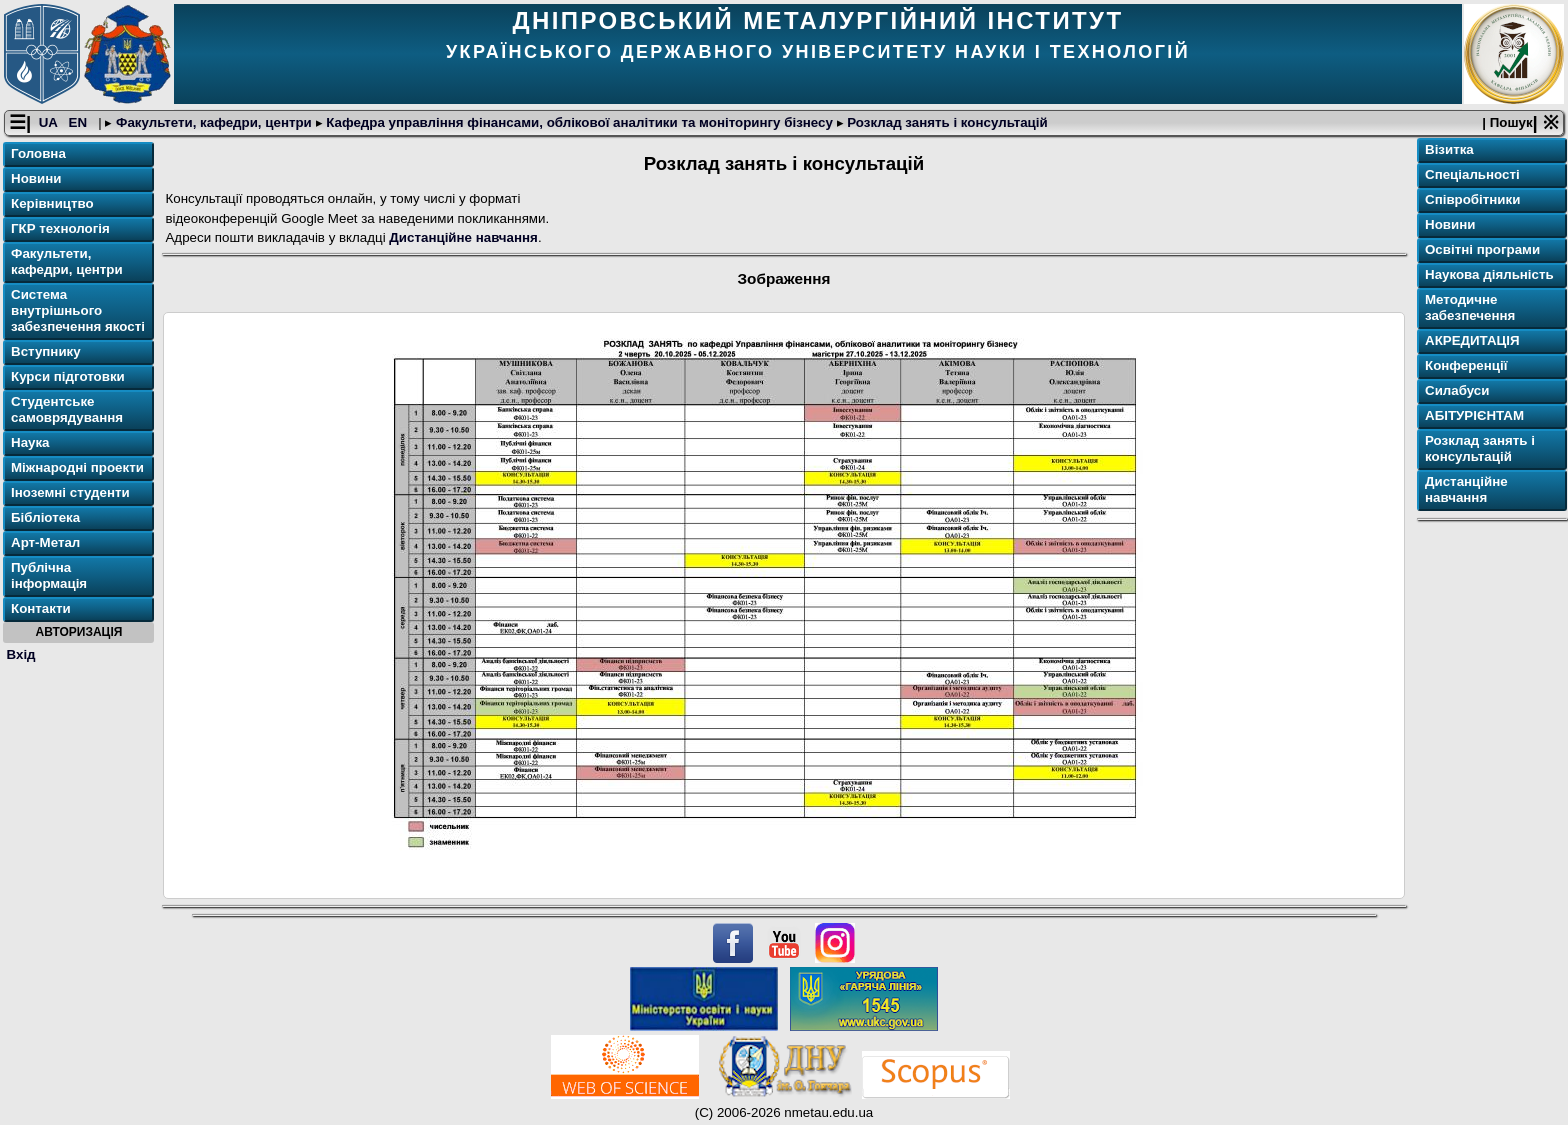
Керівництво (52, 204)
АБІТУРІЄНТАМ (1474, 416)
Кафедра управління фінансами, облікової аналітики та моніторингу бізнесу (580, 123)
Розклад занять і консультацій (946, 123)
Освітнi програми (1482, 250)
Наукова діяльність (1489, 275)
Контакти (41, 609)
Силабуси (1457, 391)
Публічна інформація (49, 576)
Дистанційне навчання (463, 238)
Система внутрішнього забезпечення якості (78, 311)
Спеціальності (1472, 175)
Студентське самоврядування (67, 410)
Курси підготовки (68, 377)
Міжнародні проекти (77, 468)
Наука (30, 443)
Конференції (1466, 366)
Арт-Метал (45, 543)
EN (80, 123)
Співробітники (1472, 200)
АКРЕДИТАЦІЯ (1472, 341)
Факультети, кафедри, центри (213, 123)
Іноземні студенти (70, 493)
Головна (38, 154)
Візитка (1449, 150)
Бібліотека (45, 518)
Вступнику (46, 352)
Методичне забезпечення (1470, 308)
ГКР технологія (60, 229)
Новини (36, 179)
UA (50, 123)
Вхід (21, 654)
